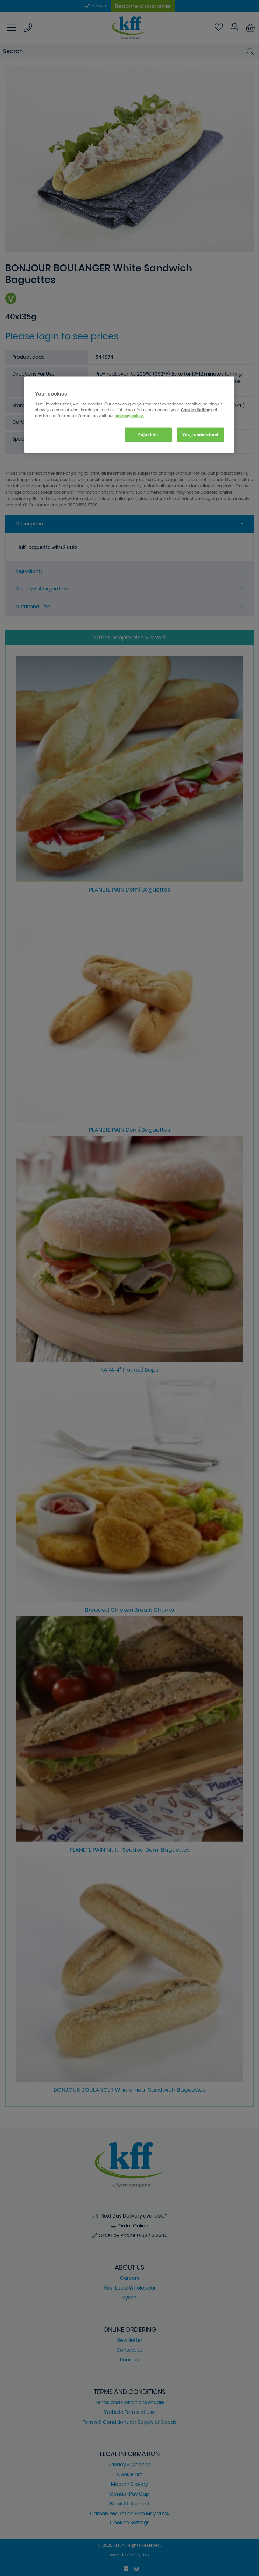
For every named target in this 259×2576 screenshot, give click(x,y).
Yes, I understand (200, 434)
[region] (129, 415)
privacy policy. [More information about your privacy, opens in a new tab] (129, 415)
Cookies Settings (196, 409)
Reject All (148, 434)
